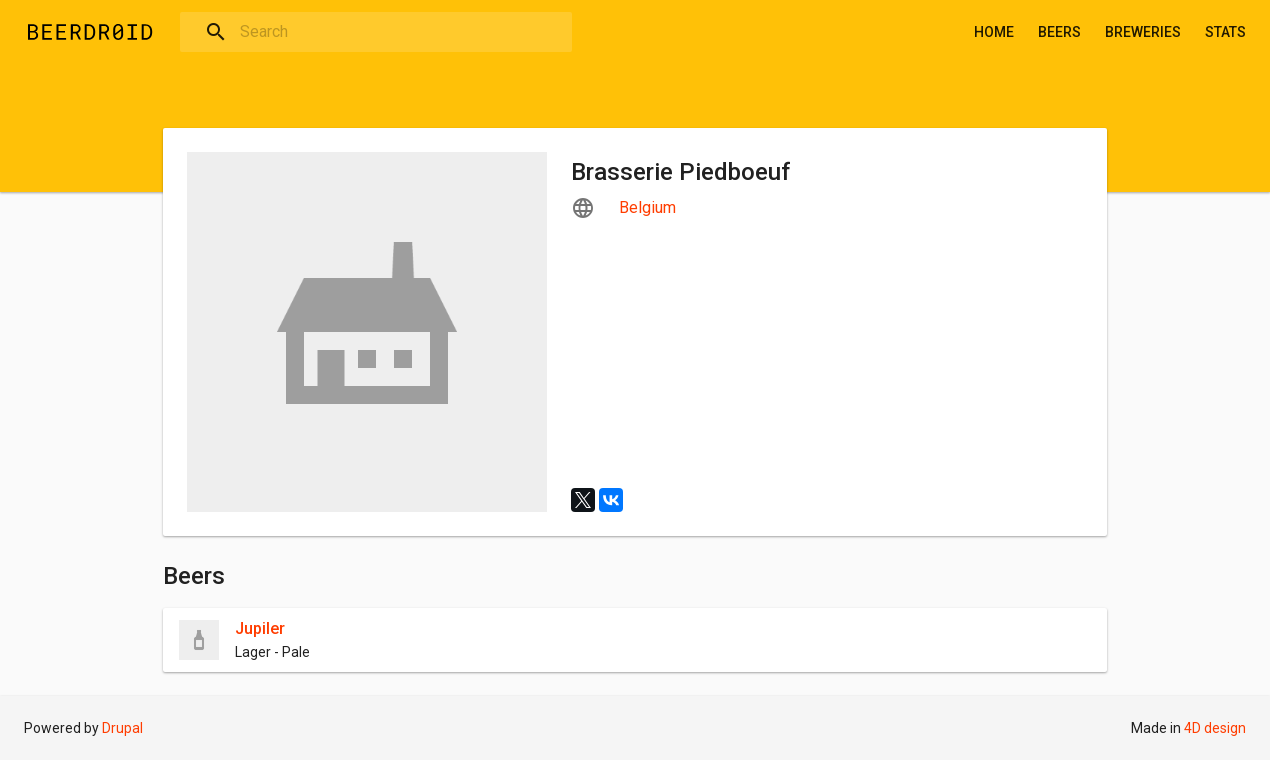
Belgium (647, 207)
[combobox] (376, 32)
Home (994, 32)
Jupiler (260, 628)
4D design (1215, 728)
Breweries (1143, 32)
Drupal (122, 728)
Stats (1225, 32)
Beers (1059, 32)
